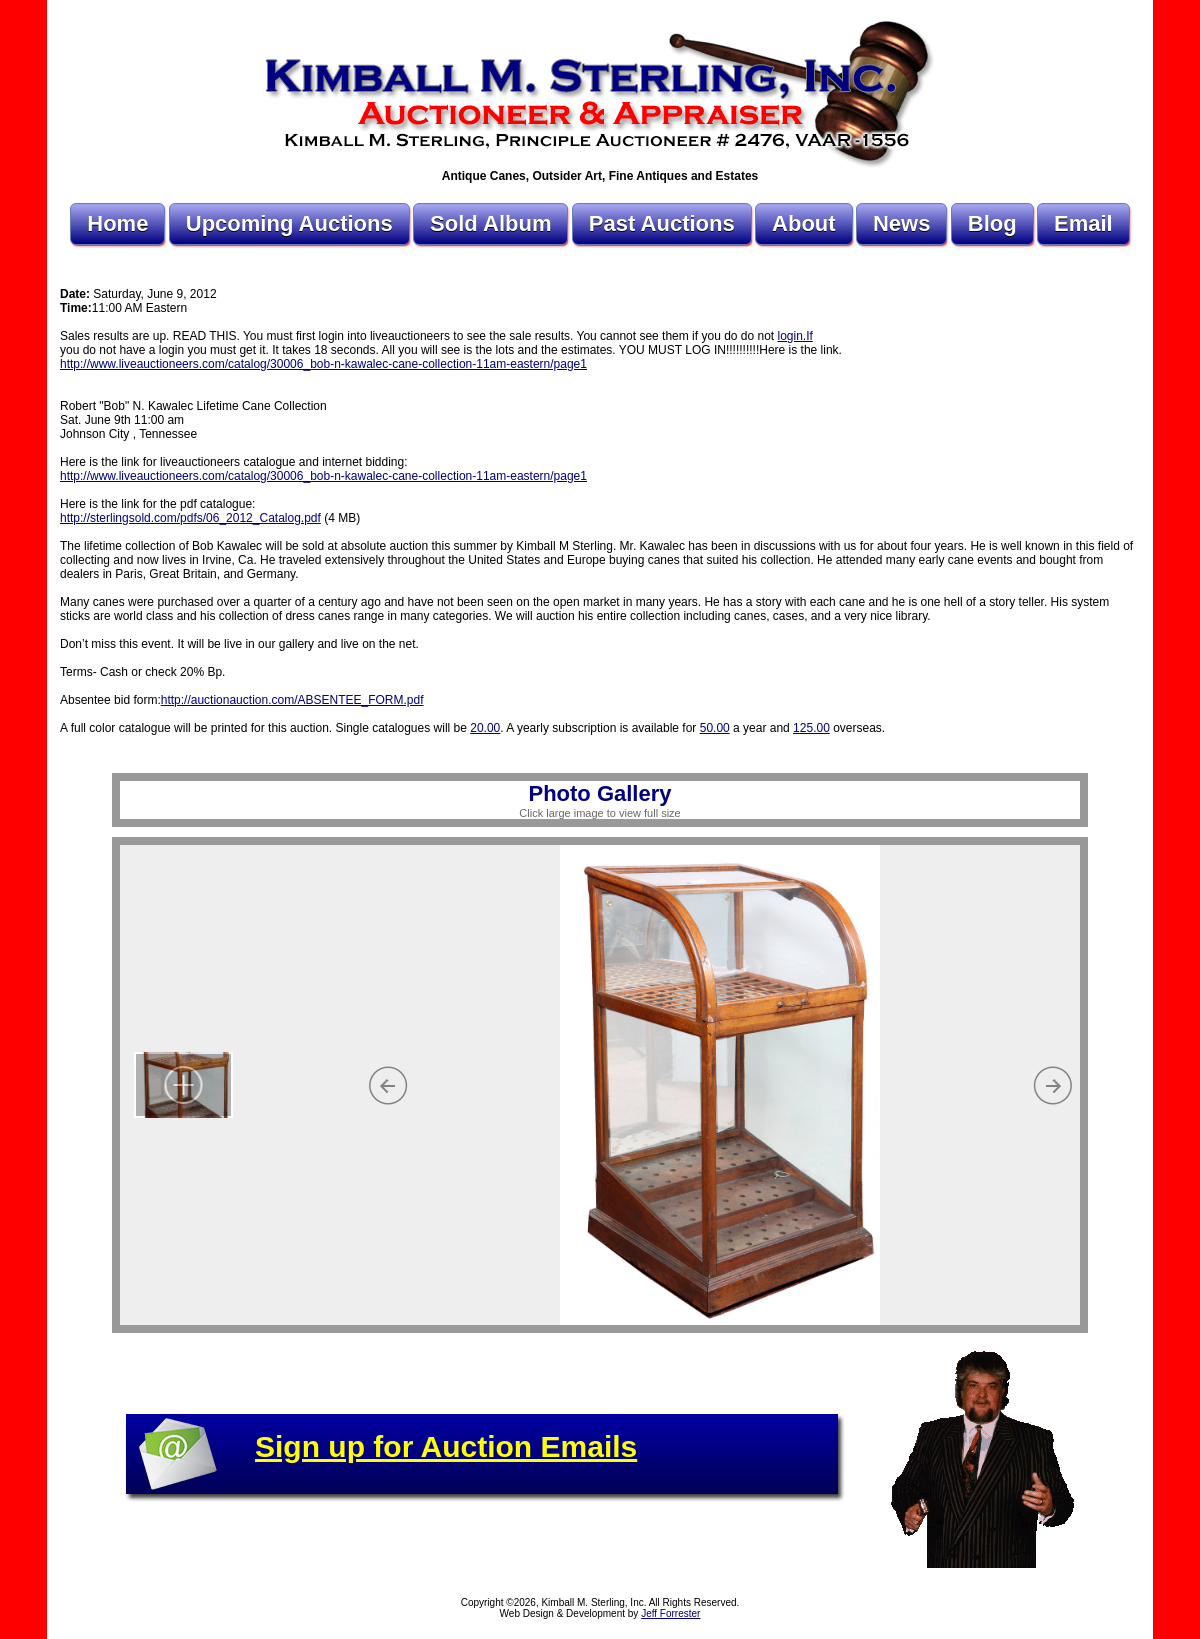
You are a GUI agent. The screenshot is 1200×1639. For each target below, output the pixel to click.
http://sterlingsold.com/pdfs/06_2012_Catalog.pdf (190, 518)
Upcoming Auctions (289, 223)
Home (117, 223)
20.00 (485, 728)
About (804, 223)
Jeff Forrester (670, 1613)
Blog (992, 223)
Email (1083, 223)
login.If (795, 336)
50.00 (715, 728)
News (901, 223)
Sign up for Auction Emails (446, 1446)
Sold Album (490, 223)
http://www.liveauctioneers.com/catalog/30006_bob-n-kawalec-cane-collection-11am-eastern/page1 (323, 364)
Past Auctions (662, 223)
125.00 (811, 728)
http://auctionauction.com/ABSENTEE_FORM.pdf (292, 700)
